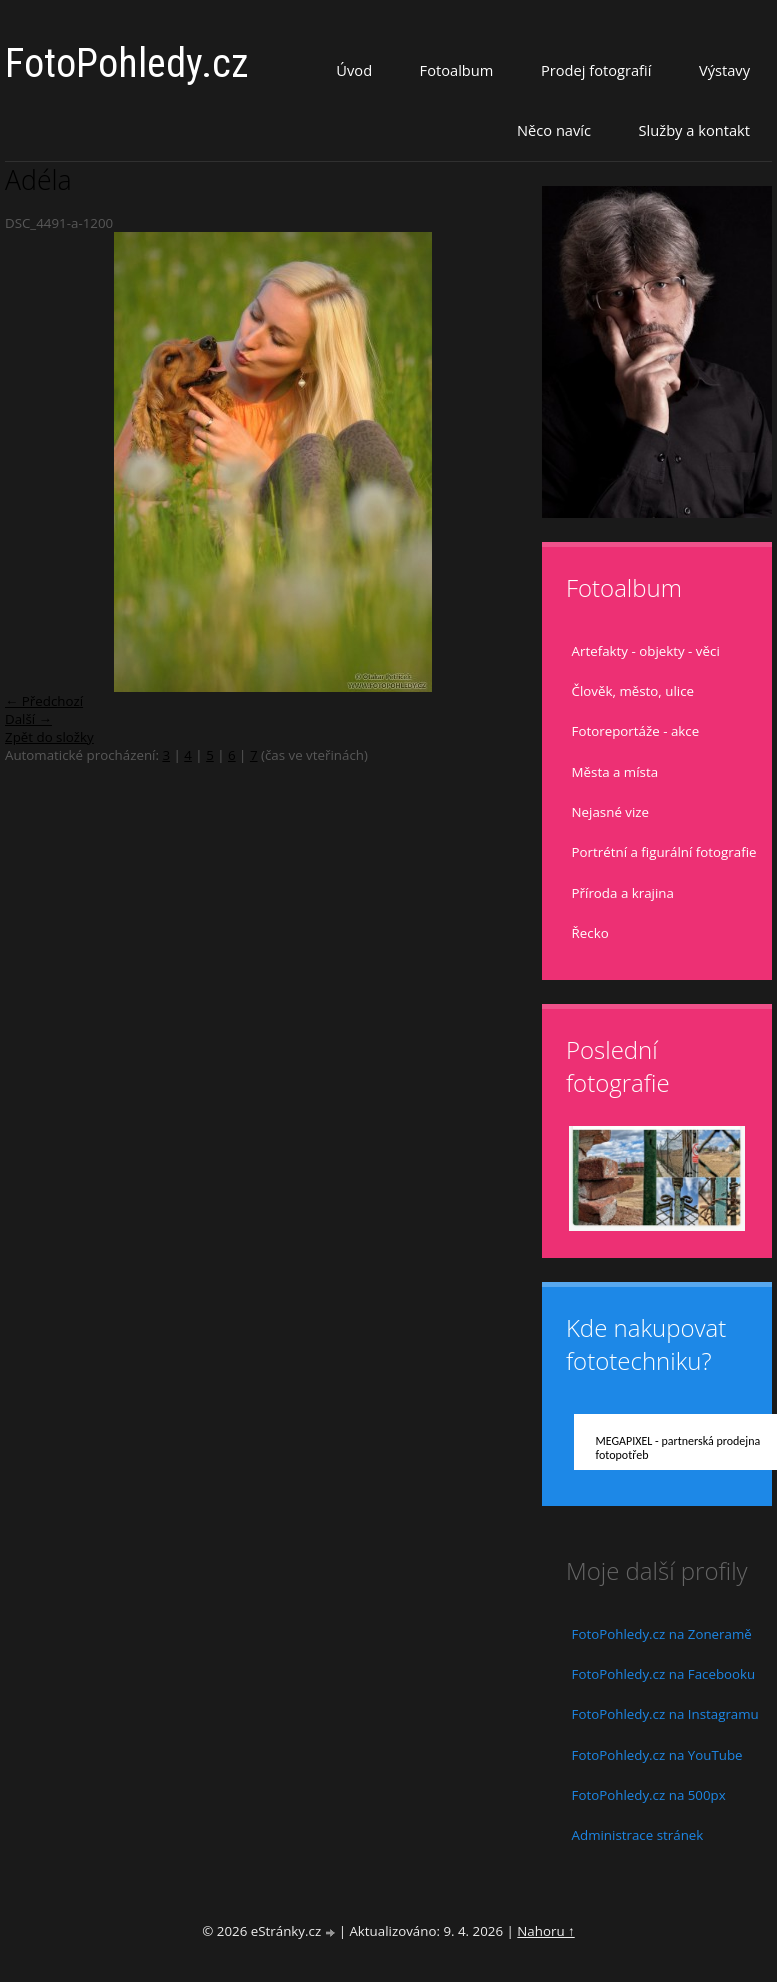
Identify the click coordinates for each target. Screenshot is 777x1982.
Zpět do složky (49, 737)
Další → (28, 719)
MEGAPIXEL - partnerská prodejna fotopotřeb (678, 1448)
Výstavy (724, 70)
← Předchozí (44, 701)
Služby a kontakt (694, 130)
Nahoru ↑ (545, 1931)
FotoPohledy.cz (127, 63)
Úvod (354, 70)
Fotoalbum (457, 70)
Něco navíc (554, 130)
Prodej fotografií (596, 70)
